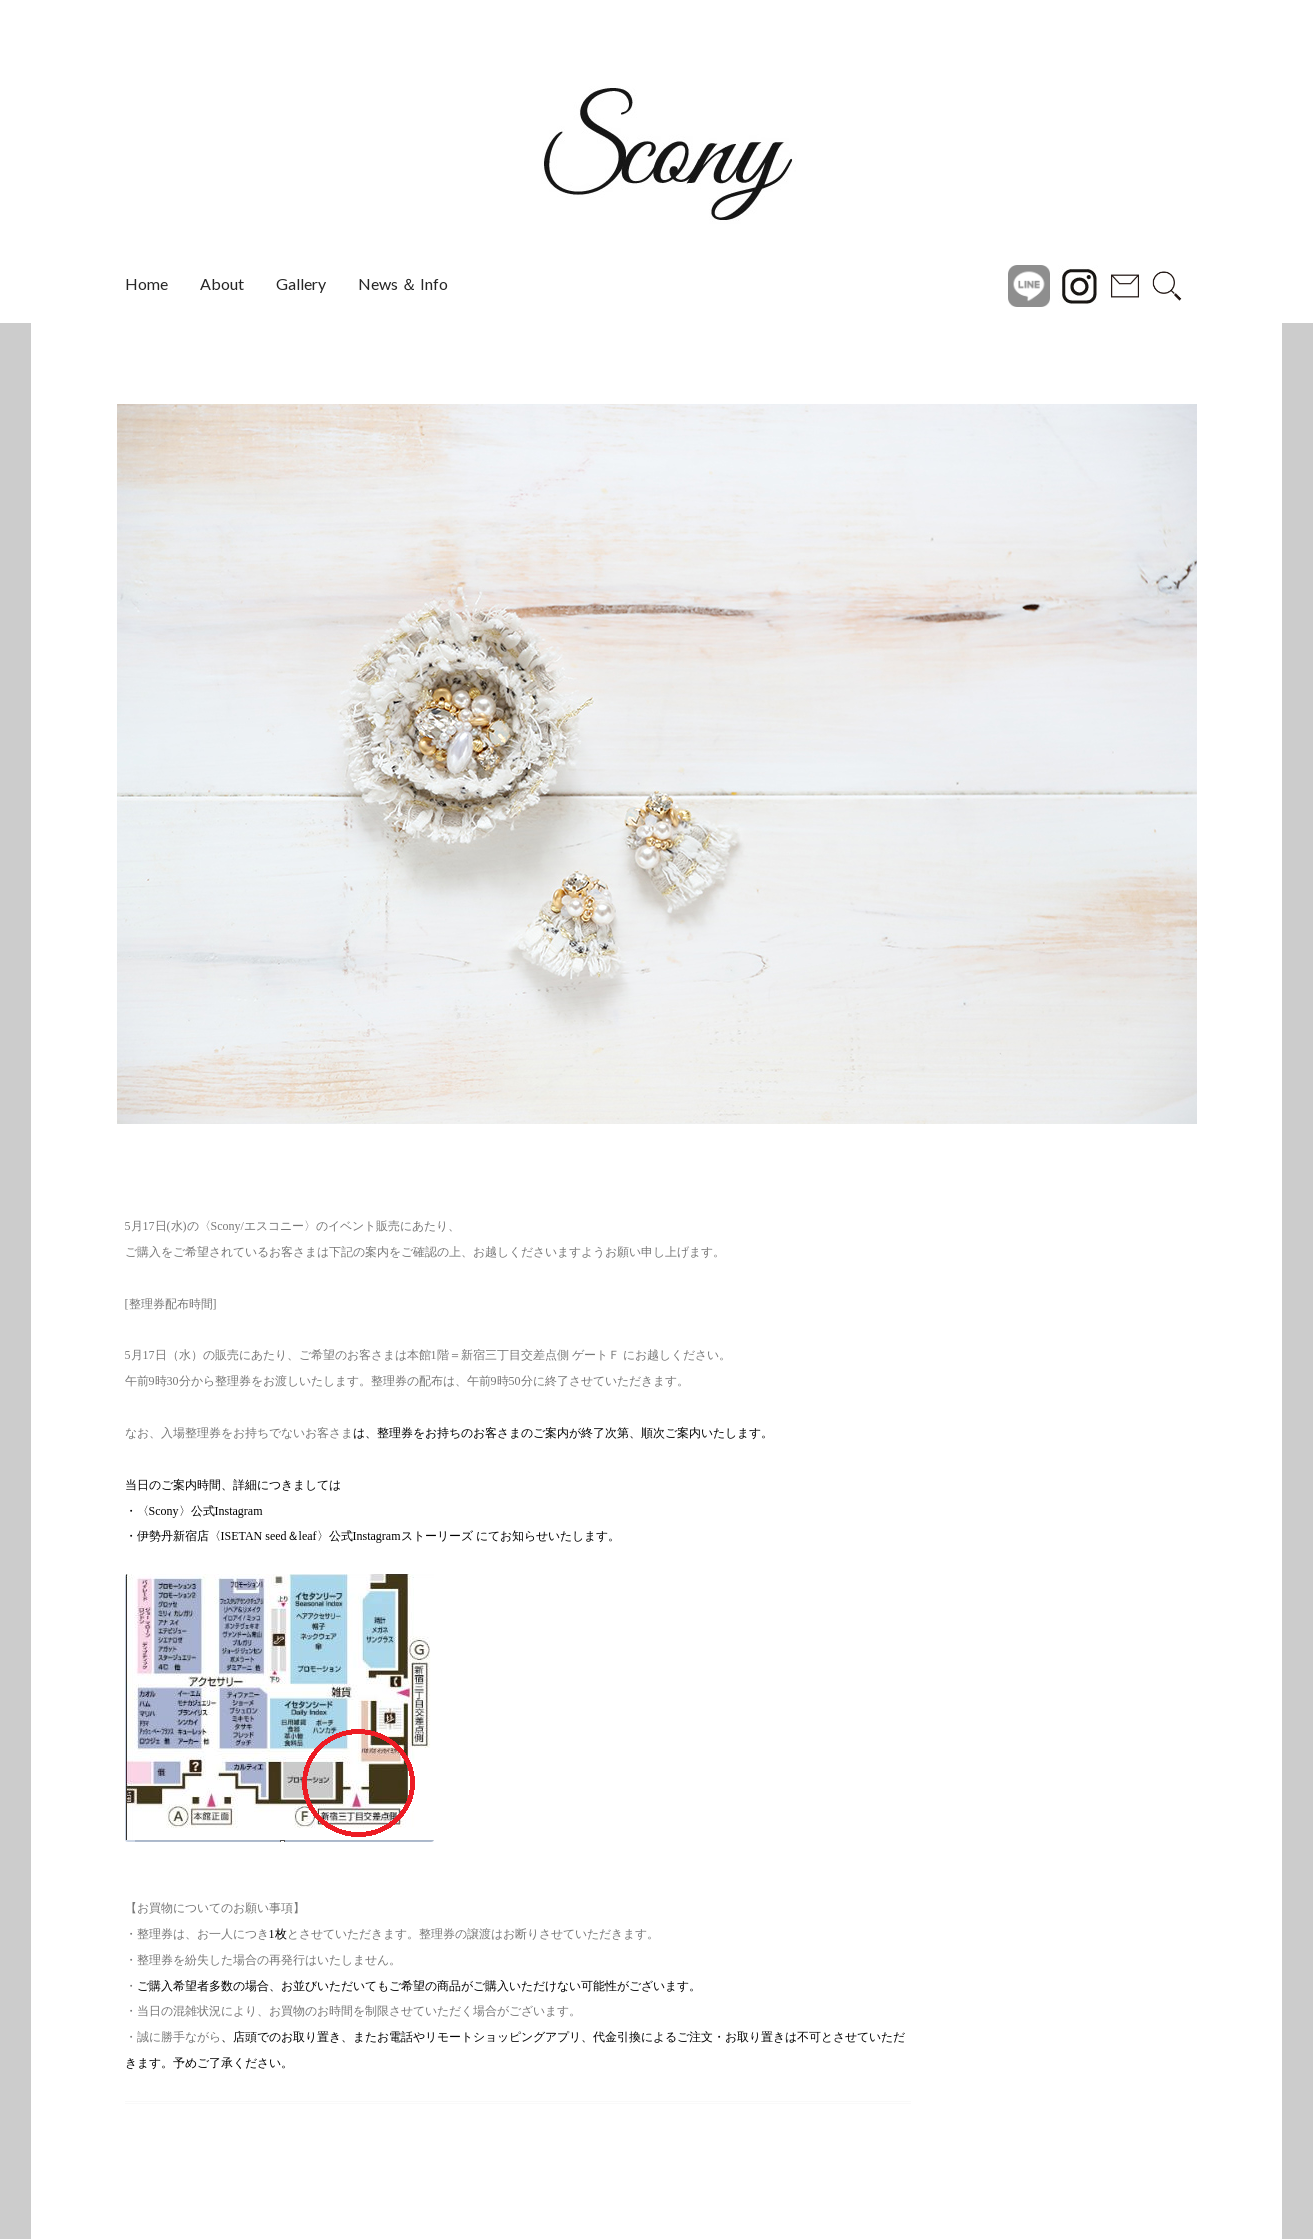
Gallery (301, 283)
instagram (1079, 284)
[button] (73, 764)
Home (146, 283)
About (222, 283)
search (1167, 284)
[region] (657, 763)
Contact (1125, 284)
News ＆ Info (403, 283)
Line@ (1029, 284)
